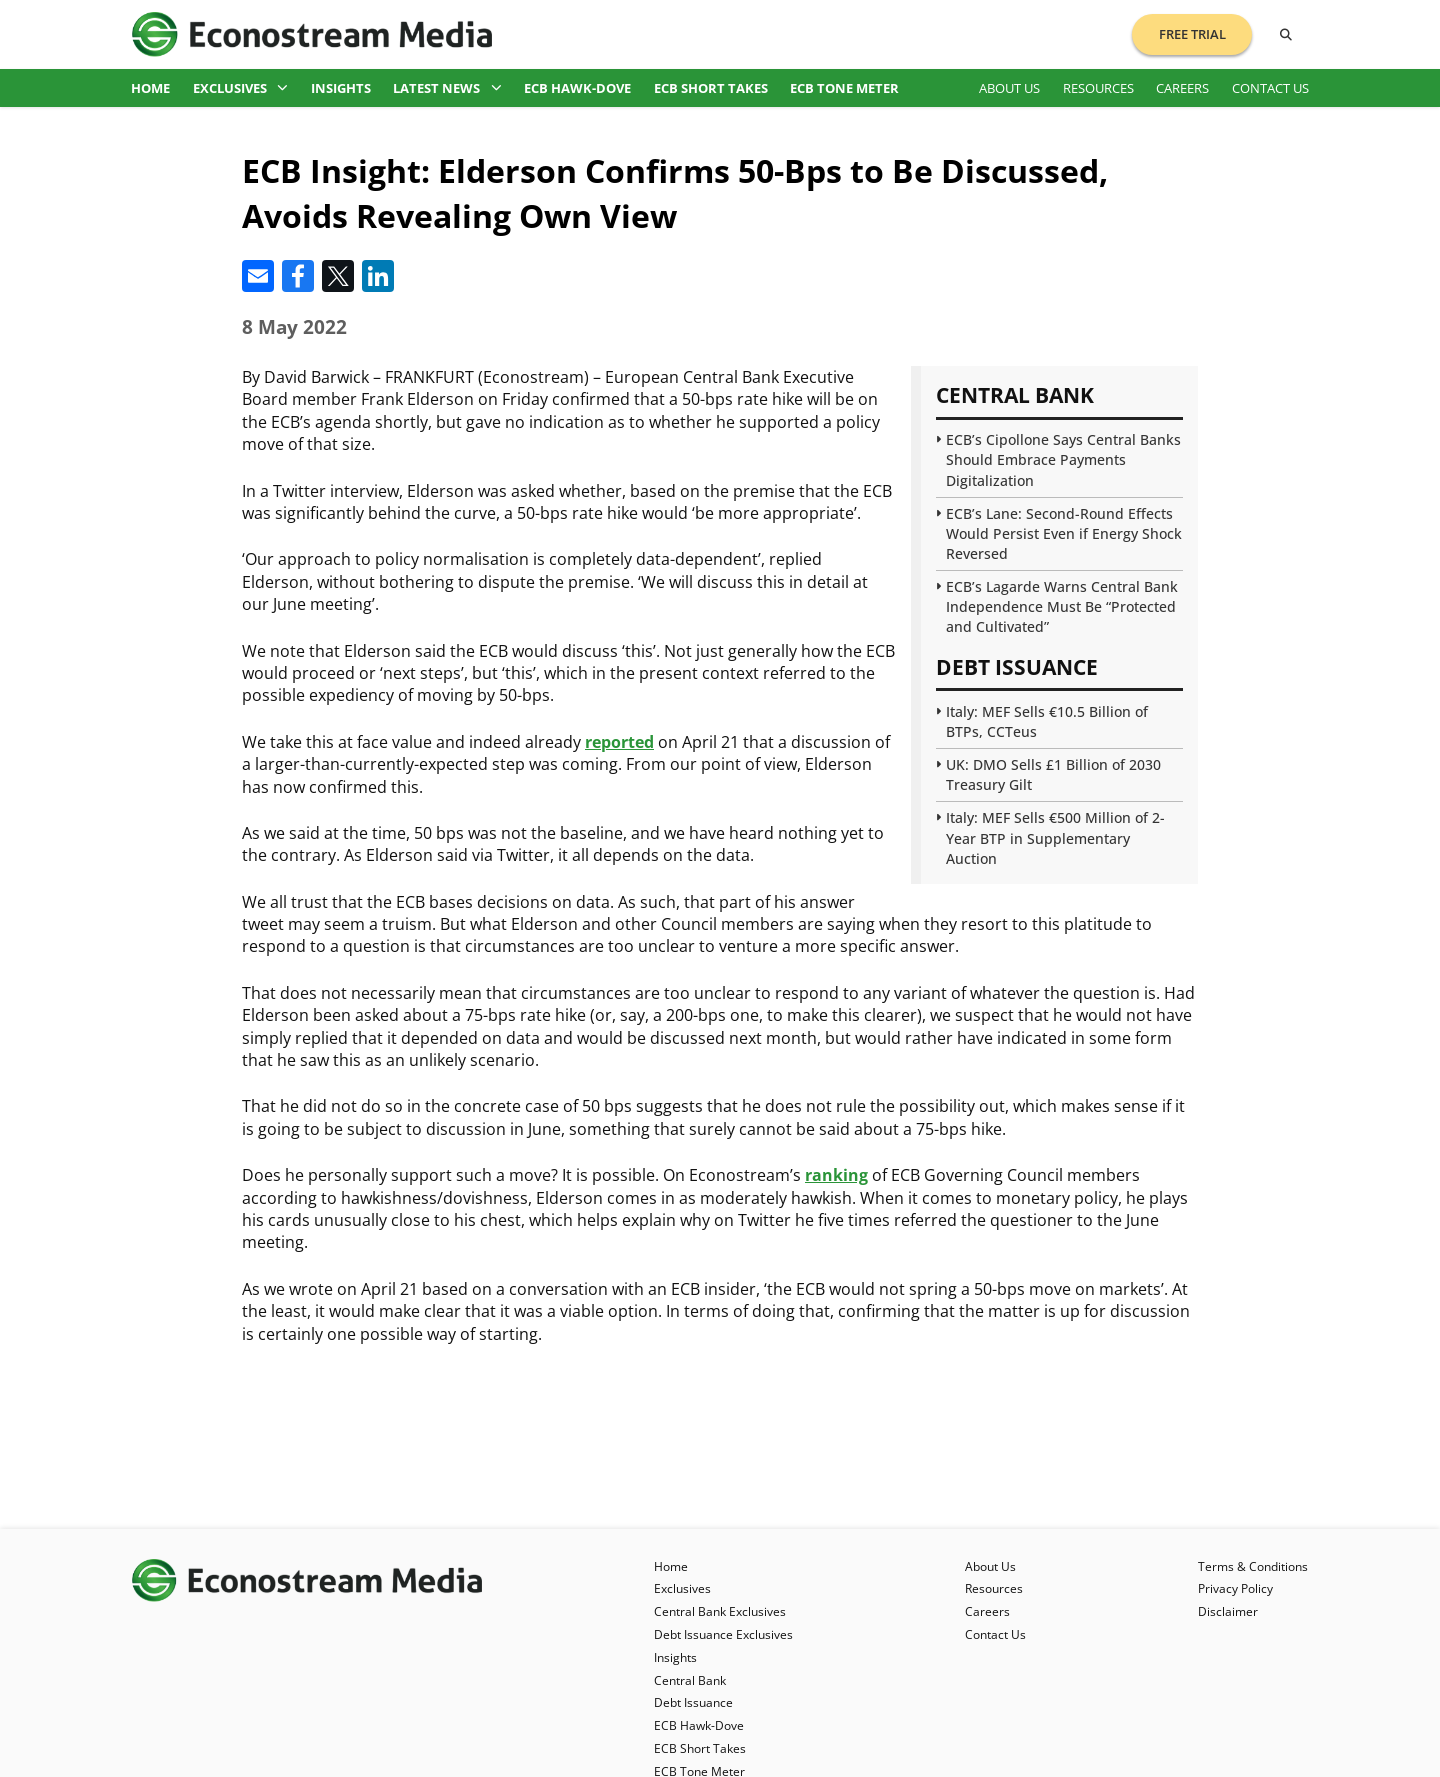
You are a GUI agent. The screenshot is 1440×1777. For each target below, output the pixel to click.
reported (619, 742)
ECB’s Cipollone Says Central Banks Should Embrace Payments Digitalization (1063, 459)
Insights (341, 88)
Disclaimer (1228, 1611)
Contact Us (1270, 88)
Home (150, 88)
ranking (836, 1175)
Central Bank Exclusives (720, 1611)
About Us (1009, 88)
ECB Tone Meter (844, 88)
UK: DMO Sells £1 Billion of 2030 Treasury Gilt (1053, 774)
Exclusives (241, 88)
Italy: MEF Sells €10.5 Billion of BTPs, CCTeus (1047, 721)
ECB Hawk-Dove (577, 88)
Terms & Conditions (1253, 1566)
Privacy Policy (1235, 1588)
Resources (1098, 88)
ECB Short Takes (711, 88)
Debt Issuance (693, 1702)
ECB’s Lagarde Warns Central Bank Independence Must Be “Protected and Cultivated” (1062, 606)
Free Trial (1192, 34)
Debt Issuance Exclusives (723, 1634)
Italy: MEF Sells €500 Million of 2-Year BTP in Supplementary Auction (1055, 837)
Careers (1182, 88)
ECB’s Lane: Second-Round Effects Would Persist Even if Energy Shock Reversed (1064, 533)
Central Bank (690, 1680)
